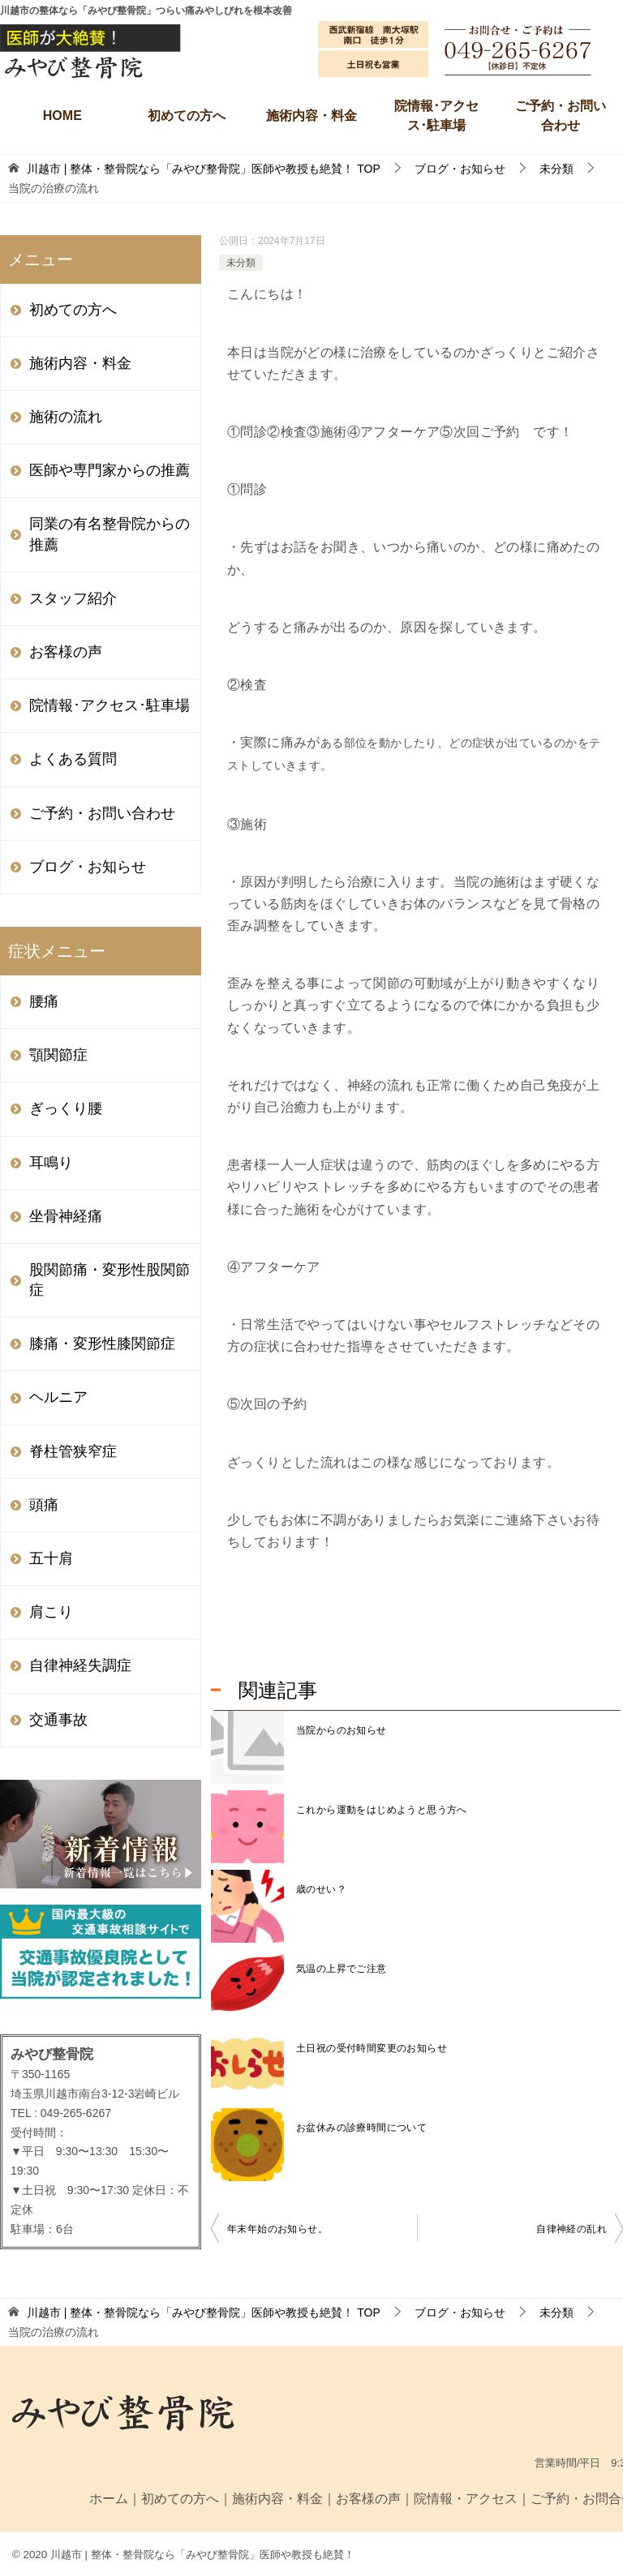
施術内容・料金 (311, 115)
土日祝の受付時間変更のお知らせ (371, 2048)
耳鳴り (51, 1163)
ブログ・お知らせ (87, 867)
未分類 (241, 262)
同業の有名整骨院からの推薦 (109, 534)
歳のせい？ (321, 1889)
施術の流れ (65, 417)
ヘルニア (58, 1397)
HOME (62, 115)
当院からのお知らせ (341, 1730)
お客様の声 (65, 652)
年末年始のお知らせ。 (277, 2229)
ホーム (108, 2498)
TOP (203, 168)
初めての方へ (187, 115)
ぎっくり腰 (65, 1108)
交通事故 (58, 1720)
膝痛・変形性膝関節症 (102, 1343)
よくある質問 (73, 759)
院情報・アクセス (466, 2498)
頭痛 (43, 1505)
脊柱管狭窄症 (73, 1451)
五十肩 (51, 1558)
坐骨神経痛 (65, 1216)
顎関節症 (58, 1055)
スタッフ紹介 (73, 598)
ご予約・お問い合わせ (560, 115)
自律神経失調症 (80, 1665)
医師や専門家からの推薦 (109, 470)
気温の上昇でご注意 (341, 1968)
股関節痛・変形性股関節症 (109, 1280)
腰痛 (43, 1001)
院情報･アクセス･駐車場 (436, 115)
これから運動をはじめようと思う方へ (381, 1809)
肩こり (51, 1612)
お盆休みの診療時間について (361, 2127)
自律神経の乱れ (571, 2229)
